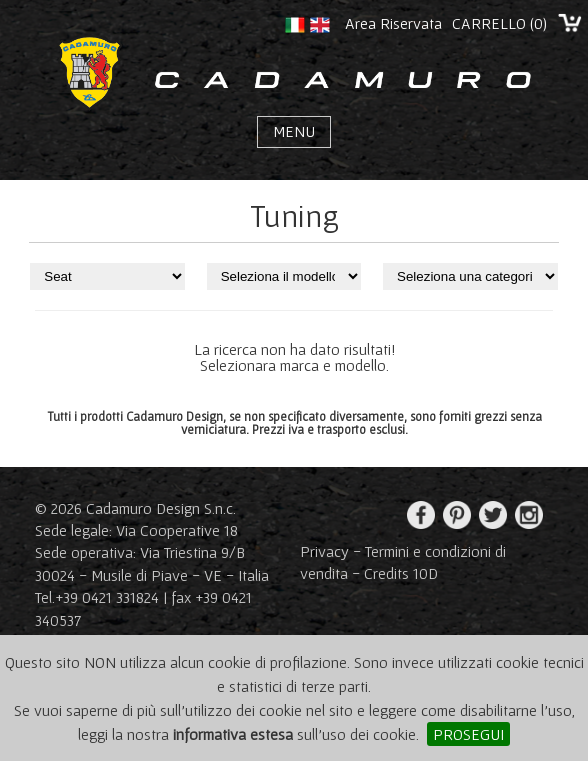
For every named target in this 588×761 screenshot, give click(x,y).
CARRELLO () (499, 23)
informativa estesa (233, 734)
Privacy (324, 551)
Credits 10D (401, 573)
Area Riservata (393, 23)
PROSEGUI (468, 734)
